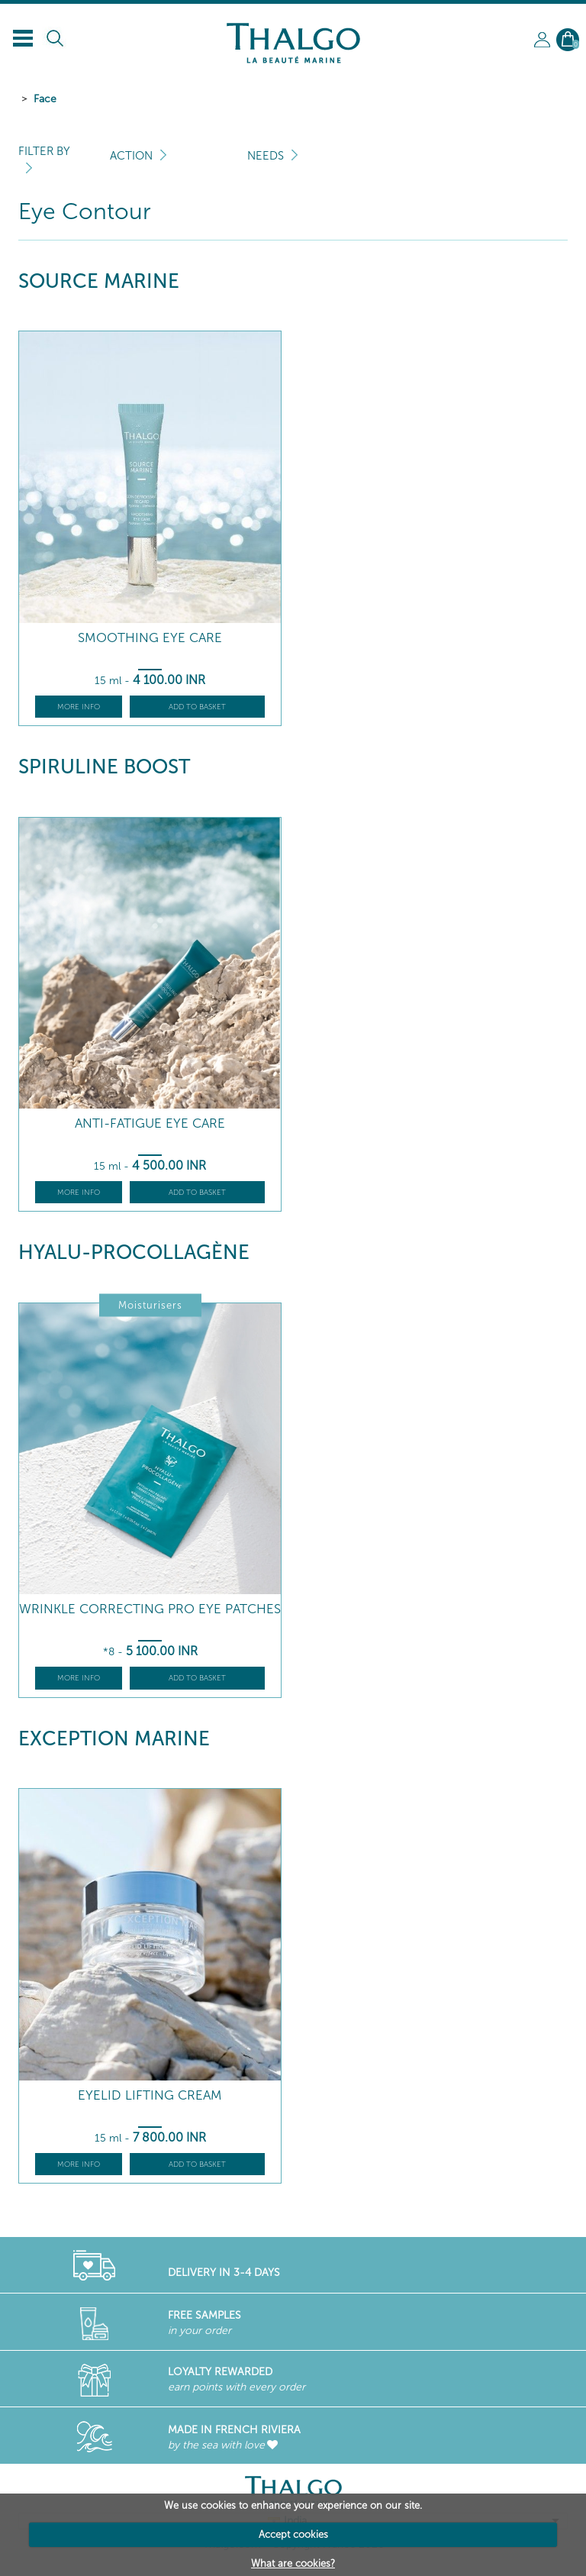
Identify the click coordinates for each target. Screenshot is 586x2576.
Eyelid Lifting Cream (150, 2095)
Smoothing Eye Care (150, 638)
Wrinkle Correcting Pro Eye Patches (150, 1609)
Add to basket (197, 707)
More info (78, 707)
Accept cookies (293, 2534)
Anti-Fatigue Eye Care (150, 1123)
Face (45, 98)
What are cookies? (293, 2563)
